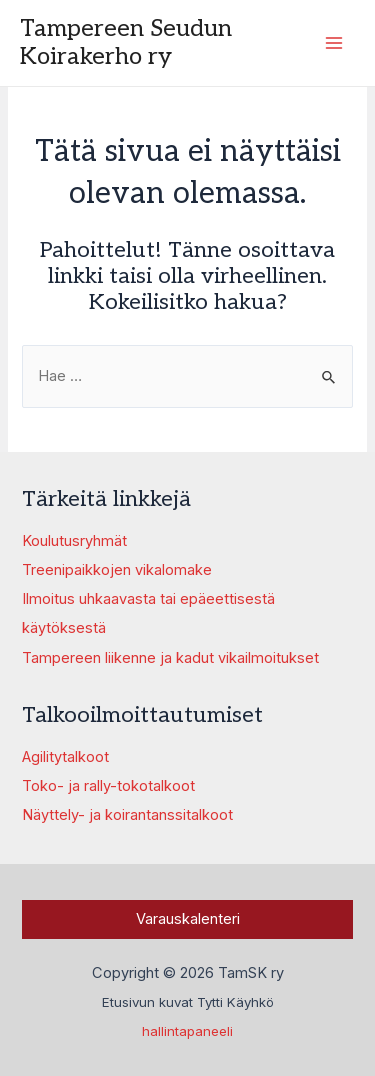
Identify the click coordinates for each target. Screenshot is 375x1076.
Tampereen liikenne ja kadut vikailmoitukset (170, 658)
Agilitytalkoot (65, 757)
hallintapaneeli (187, 1031)
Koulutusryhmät (74, 541)
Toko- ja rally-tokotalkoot (108, 786)
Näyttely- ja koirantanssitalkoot (127, 815)
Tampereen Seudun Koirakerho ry (126, 43)
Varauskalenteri (188, 919)
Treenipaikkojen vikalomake (117, 570)
